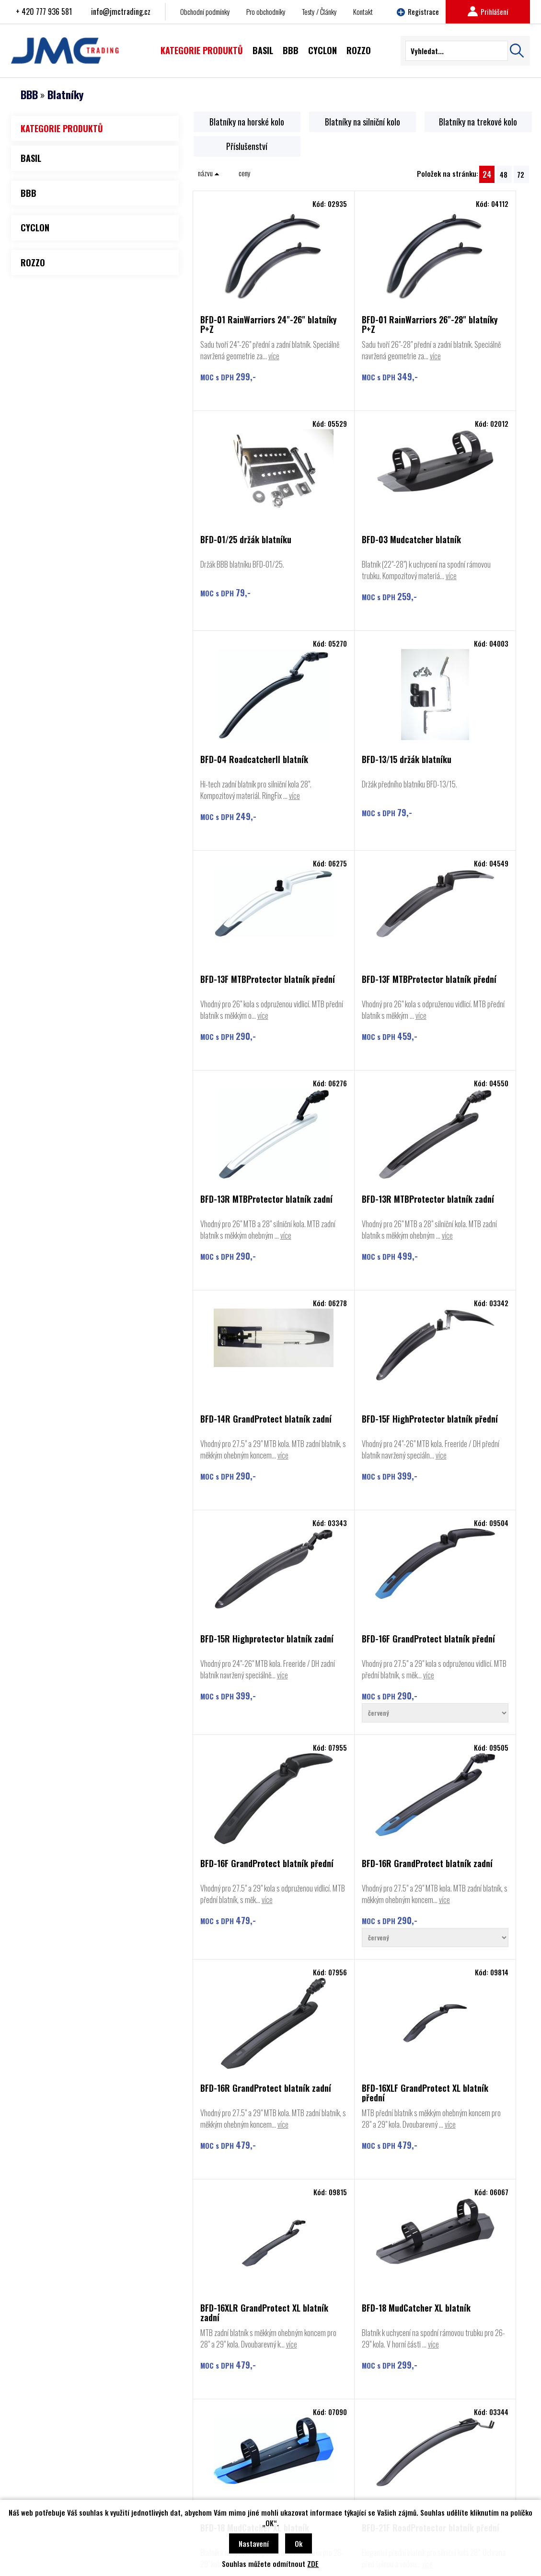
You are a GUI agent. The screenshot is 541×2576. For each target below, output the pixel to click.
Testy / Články (319, 11)
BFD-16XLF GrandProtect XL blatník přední (468, 1539)
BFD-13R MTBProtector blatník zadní (465, 808)
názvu (208, 172)
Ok (298, 2543)
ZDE (313, 2563)
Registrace (418, 11)
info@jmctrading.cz (120, 11)
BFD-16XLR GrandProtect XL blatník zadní (245, 1786)
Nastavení (254, 2543)
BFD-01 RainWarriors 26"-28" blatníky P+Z (349, 323)
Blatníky (65, 94)
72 (520, 174)
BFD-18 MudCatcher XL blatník (352, 1786)
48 (503, 174)
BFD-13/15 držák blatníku (469, 561)
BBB (29, 94)
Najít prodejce (270, 2373)
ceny (245, 172)
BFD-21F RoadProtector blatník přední (242, 2032)
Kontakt (363, 11)
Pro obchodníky (266, 11)
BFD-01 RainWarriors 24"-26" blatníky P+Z (238, 323)
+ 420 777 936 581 (44, 11)
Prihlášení (488, 11)
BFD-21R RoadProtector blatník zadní (467, 2032)
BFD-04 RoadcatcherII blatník (352, 565)
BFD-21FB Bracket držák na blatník (355, 2032)
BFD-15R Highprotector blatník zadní (242, 1292)
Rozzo (38, 2489)
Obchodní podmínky (205, 11)
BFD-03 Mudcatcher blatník (236, 565)
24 (487, 174)
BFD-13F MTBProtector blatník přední (241, 808)
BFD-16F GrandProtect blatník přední (352, 1292)
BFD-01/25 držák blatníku (469, 319)
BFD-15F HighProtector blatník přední (465, 1050)
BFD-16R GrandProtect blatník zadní (241, 1539)
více (247, 367)
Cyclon (38, 2474)
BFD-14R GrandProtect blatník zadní (353, 1050)
